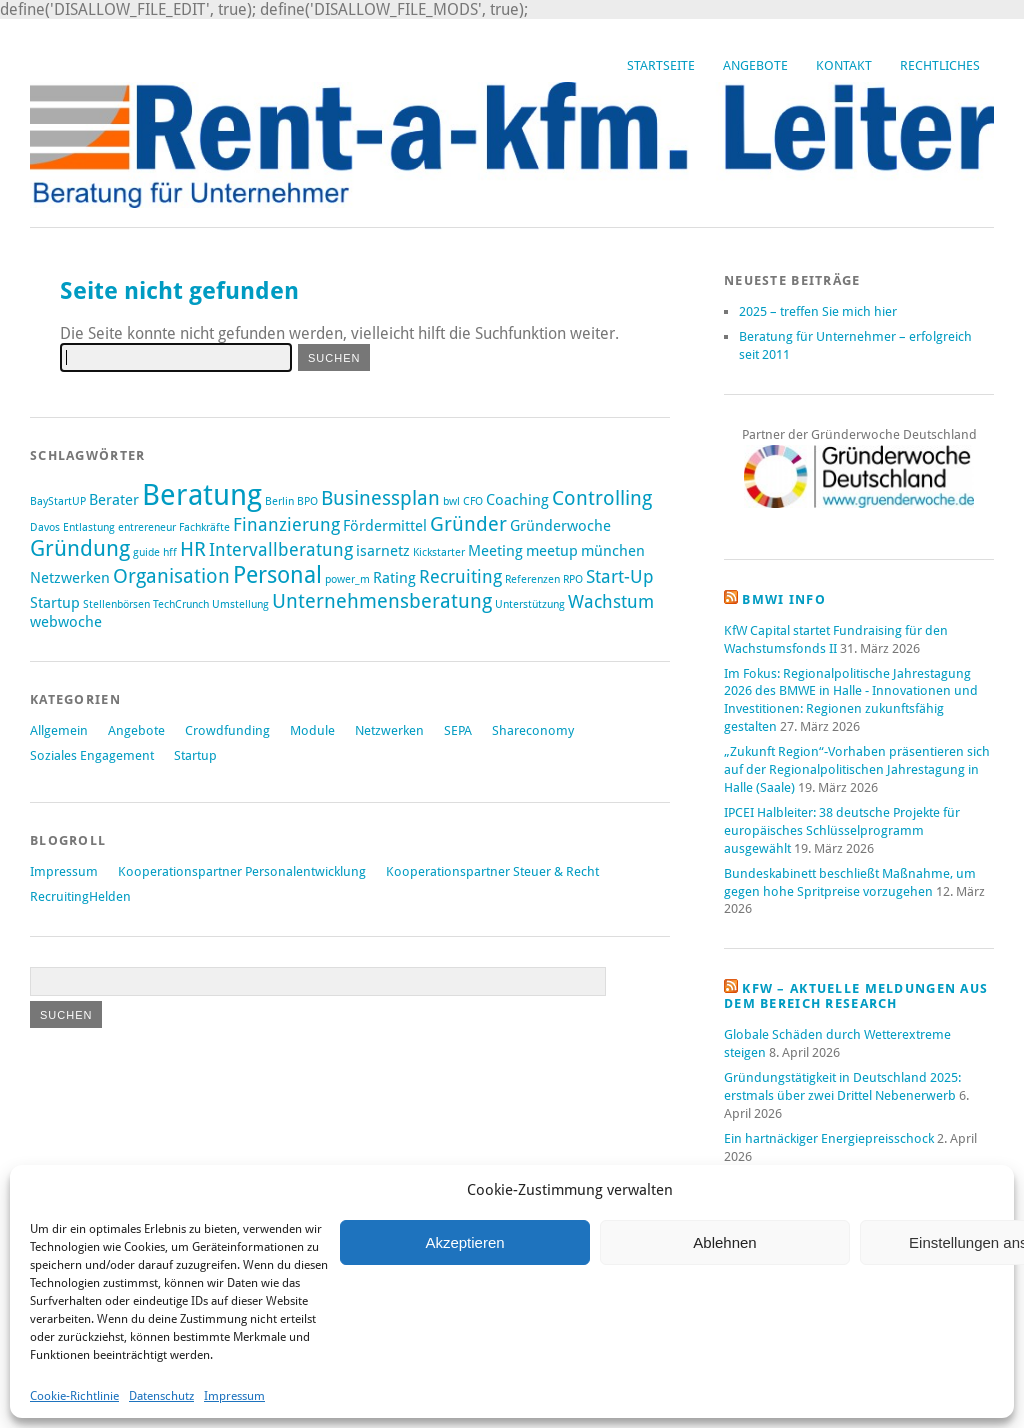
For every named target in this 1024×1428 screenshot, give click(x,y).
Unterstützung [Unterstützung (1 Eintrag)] (530, 604)
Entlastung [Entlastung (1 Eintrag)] (89, 527)
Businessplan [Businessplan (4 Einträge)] (380, 498)
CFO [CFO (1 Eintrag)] (473, 501)
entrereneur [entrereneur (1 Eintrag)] (147, 527)
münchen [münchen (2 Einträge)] (613, 551)
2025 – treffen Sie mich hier (818, 311)
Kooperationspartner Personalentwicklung (242, 871)
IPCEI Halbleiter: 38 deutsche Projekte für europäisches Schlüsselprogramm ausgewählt (842, 830)
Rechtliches (940, 65)
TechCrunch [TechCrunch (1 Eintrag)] (181, 604)
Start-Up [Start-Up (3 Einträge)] (620, 577)
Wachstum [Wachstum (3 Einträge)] (611, 602)
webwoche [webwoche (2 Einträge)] (66, 622)
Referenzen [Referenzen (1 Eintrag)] (532, 579)
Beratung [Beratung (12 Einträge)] (202, 495)
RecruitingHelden (80, 896)
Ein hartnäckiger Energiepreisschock (829, 1138)
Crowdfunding (227, 730)
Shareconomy (533, 730)
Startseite (661, 65)
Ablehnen (724, 1242)
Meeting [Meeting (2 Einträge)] (495, 551)
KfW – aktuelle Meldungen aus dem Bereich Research (856, 996)
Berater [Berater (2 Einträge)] (114, 500)
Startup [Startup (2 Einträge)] (55, 603)
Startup (195, 755)
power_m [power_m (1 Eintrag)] (347, 579)
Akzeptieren (464, 1242)
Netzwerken (389, 730)
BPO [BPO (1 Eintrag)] (307, 501)
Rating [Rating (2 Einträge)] (394, 578)
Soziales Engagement (92, 755)
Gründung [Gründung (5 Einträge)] (80, 548)
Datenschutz (161, 1396)
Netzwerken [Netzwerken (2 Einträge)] (70, 578)
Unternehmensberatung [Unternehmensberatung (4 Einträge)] (382, 601)
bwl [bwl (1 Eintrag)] (451, 501)
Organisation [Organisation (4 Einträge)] (171, 576)
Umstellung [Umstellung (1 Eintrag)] (240, 604)
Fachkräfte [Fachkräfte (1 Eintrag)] (204, 527)
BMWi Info (784, 599)
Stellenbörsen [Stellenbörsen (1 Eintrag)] (116, 604)
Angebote (755, 65)
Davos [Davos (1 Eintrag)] (45, 527)
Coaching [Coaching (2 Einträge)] (517, 500)
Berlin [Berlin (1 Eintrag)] (279, 501)
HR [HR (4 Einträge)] (193, 549)
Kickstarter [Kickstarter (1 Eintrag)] (439, 552)
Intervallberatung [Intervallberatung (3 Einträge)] (281, 550)
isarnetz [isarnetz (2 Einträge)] (383, 551)
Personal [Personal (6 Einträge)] (277, 575)
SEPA (458, 730)
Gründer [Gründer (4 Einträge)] (468, 524)
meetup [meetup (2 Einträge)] (552, 551)
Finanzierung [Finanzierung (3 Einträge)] (286, 525)
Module (312, 730)
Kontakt (844, 65)
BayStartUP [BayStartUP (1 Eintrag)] (58, 501)
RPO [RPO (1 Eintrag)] (573, 579)
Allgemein (59, 730)
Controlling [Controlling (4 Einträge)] (602, 498)
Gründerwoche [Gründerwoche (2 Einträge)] (560, 526)
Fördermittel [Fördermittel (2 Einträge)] (385, 526)
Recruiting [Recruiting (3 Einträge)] (460, 577)
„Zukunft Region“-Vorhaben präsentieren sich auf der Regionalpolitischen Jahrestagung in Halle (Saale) (857, 769)
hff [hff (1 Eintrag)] (170, 552)
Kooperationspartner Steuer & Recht (492, 871)
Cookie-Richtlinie (74, 1396)
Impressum (234, 1396)
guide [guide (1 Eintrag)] (146, 552)
